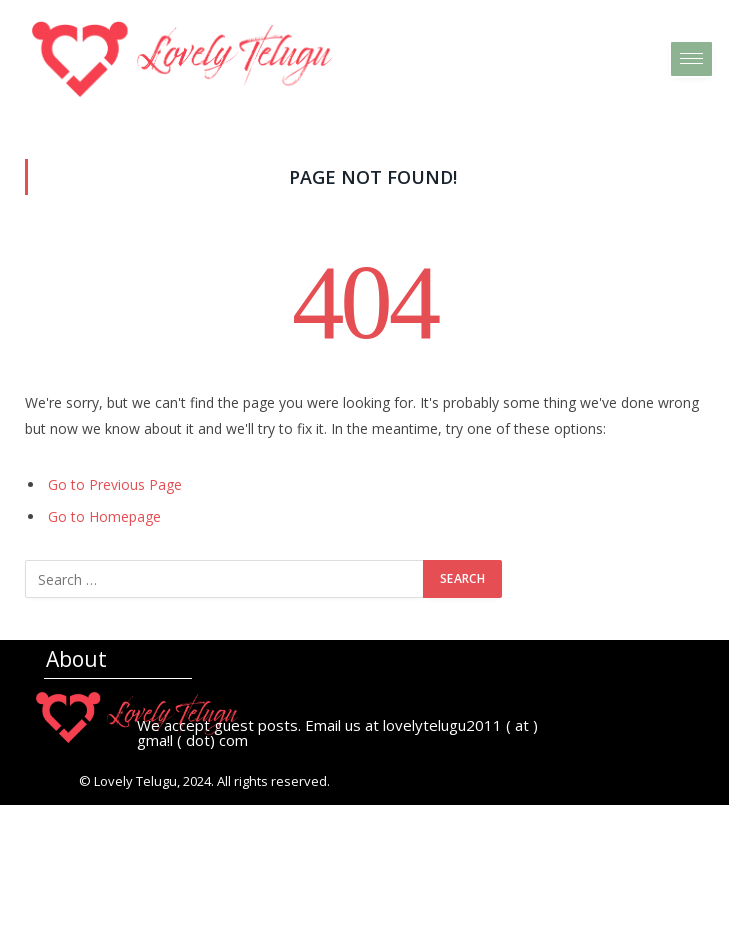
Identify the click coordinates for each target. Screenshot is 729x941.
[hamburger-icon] (691, 59)
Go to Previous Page (115, 484)
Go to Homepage (104, 516)
